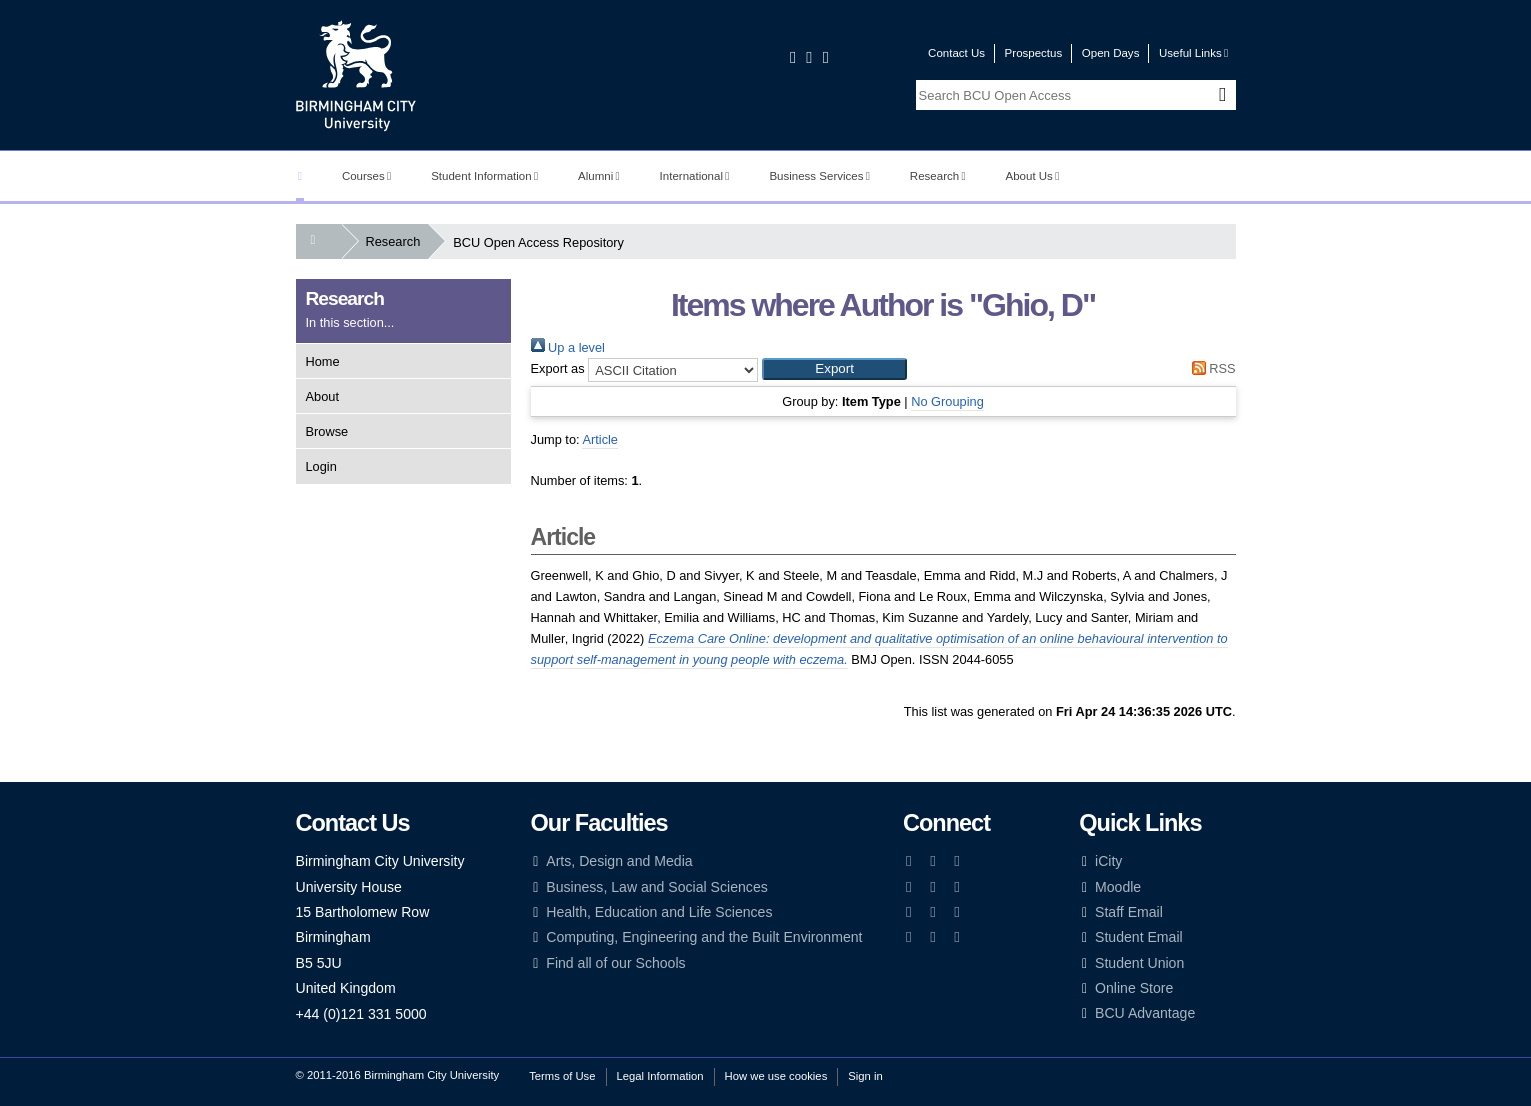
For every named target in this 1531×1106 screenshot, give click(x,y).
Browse (327, 431)
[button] (834, 369)
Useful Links (1193, 53)
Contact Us (956, 53)
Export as (558, 368)
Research (938, 176)
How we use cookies (776, 1076)
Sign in (865, 1076)
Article (600, 439)
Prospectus (1034, 53)
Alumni (599, 176)
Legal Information (660, 1076)
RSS (1210, 368)
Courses (366, 176)
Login (321, 466)
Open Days (1111, 53)
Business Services (819, 176)
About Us (1033, 176)
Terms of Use (562, 1076)
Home (323, 361)
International (695, 176)
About (322, 396)
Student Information (484, 176)
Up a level (568, 347)
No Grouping (947, 401)
